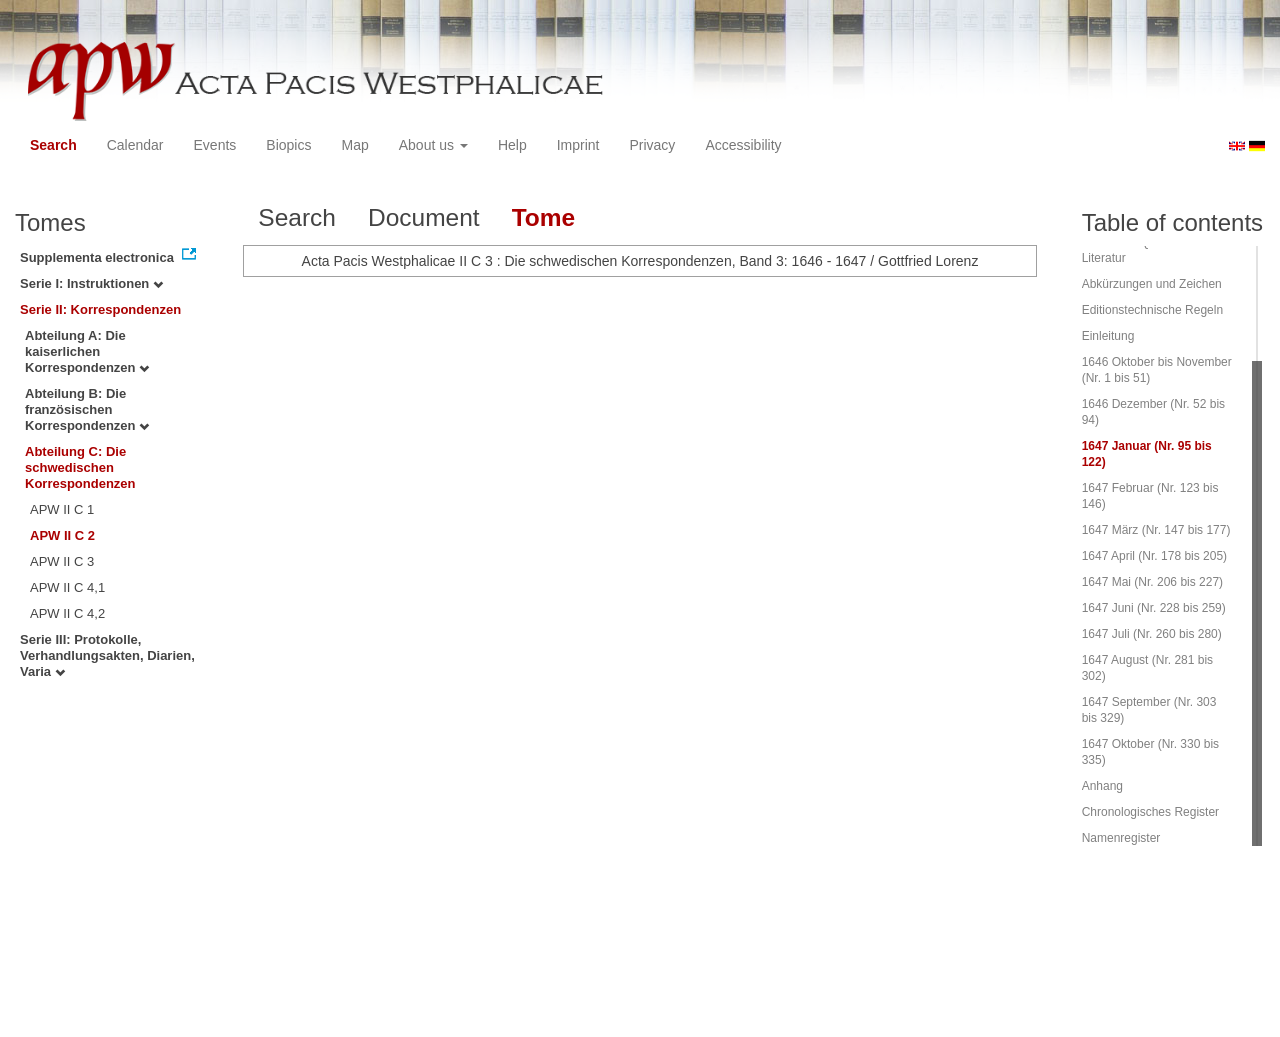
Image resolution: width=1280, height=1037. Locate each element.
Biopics (288, 145)
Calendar (135, 145)
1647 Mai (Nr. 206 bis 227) (1152, 582)
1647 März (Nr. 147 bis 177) (1156, 530)
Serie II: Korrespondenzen (100, 309)
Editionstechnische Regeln (1152, 310)
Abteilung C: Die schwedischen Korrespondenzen (80, 467)
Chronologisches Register (1150, 812)
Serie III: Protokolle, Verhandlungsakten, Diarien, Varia (107, 655)
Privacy (652, 145)
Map (354, 145)
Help (512, 145)
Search (53, 145)
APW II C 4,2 (67, 613)
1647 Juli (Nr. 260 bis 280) (1152, 634)
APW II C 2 (62, 535)
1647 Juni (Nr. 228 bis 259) (1154, 608)
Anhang (1102, 786)
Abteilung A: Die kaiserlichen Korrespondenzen (87, 351)
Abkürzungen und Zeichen (1152, 284)
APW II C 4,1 (67, 587)
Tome (544, 217)
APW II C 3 (62, 561)
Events (215, 145)
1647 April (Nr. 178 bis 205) (1154, 556)
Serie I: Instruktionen (91, 283)
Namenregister (1121, 838)
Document (424, 217)
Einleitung (1108, 336)
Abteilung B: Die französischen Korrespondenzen (87, 409)
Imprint (578, 145)
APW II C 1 (62, 509)
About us (433, 145)
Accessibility (743, 145)
